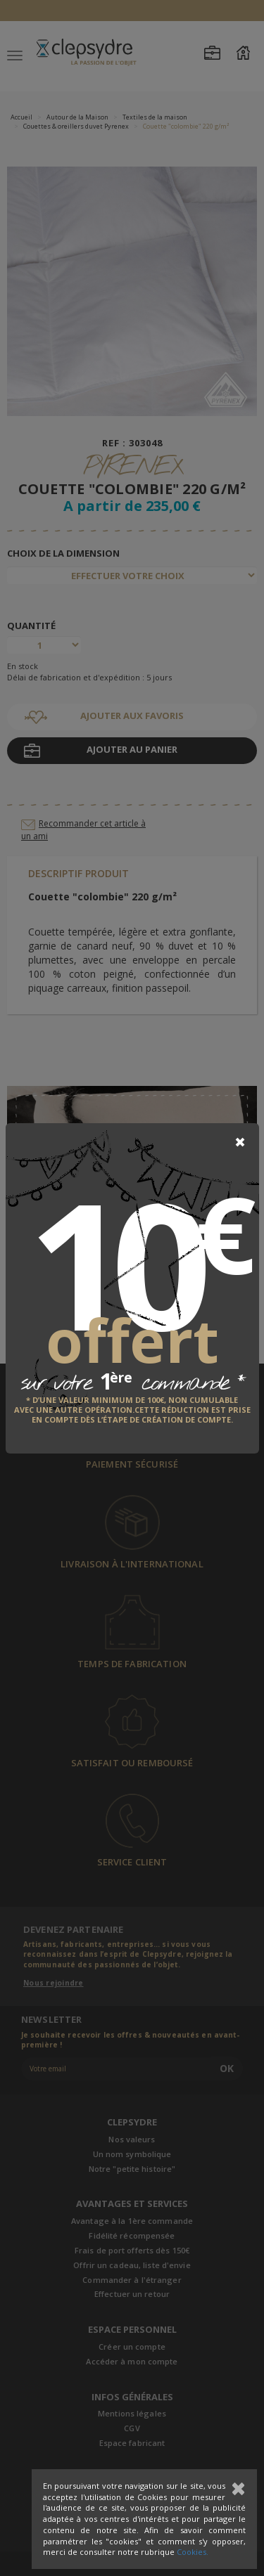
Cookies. (192, 2551)
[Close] (240, 1142)
